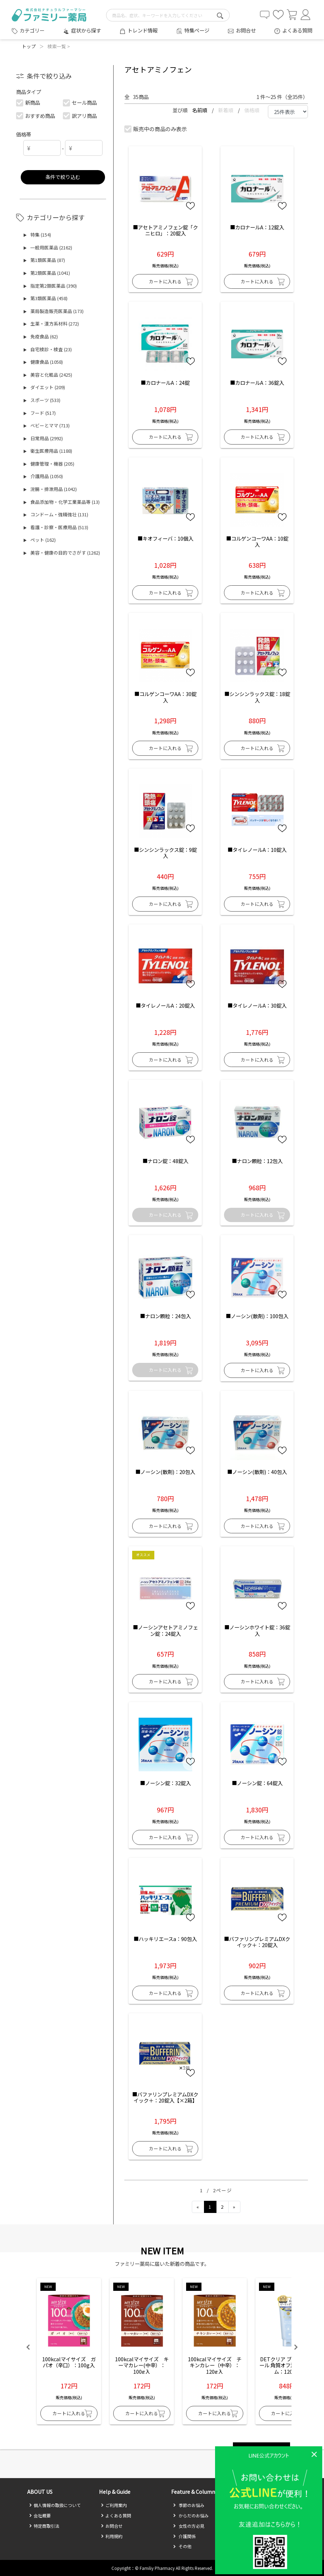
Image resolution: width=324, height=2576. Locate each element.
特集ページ (196, 30)
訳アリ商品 (80, 115)
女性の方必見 (188, 2526)
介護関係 (184, 2536)
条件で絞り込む (62, 176)
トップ (29, 46)
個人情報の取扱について (55, 2505)
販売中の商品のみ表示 (156, 129)
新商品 (28, 102)
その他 (182, 2546)
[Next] (234, 2207)
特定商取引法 (44, 2526)
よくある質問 (297, 30)
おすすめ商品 (36, 115)
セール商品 (80, 102)
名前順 (200, 110)
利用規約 (112, 2536)
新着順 (226, 110)
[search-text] (168, 15)
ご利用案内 (114, 2505)
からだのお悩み (191, 2515)
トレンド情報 (143, 30)
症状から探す (86, 30)
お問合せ (246, 30)
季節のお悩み (188, 2505)
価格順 (251, 110)
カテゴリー (32, 30)
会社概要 (40, 2515)
